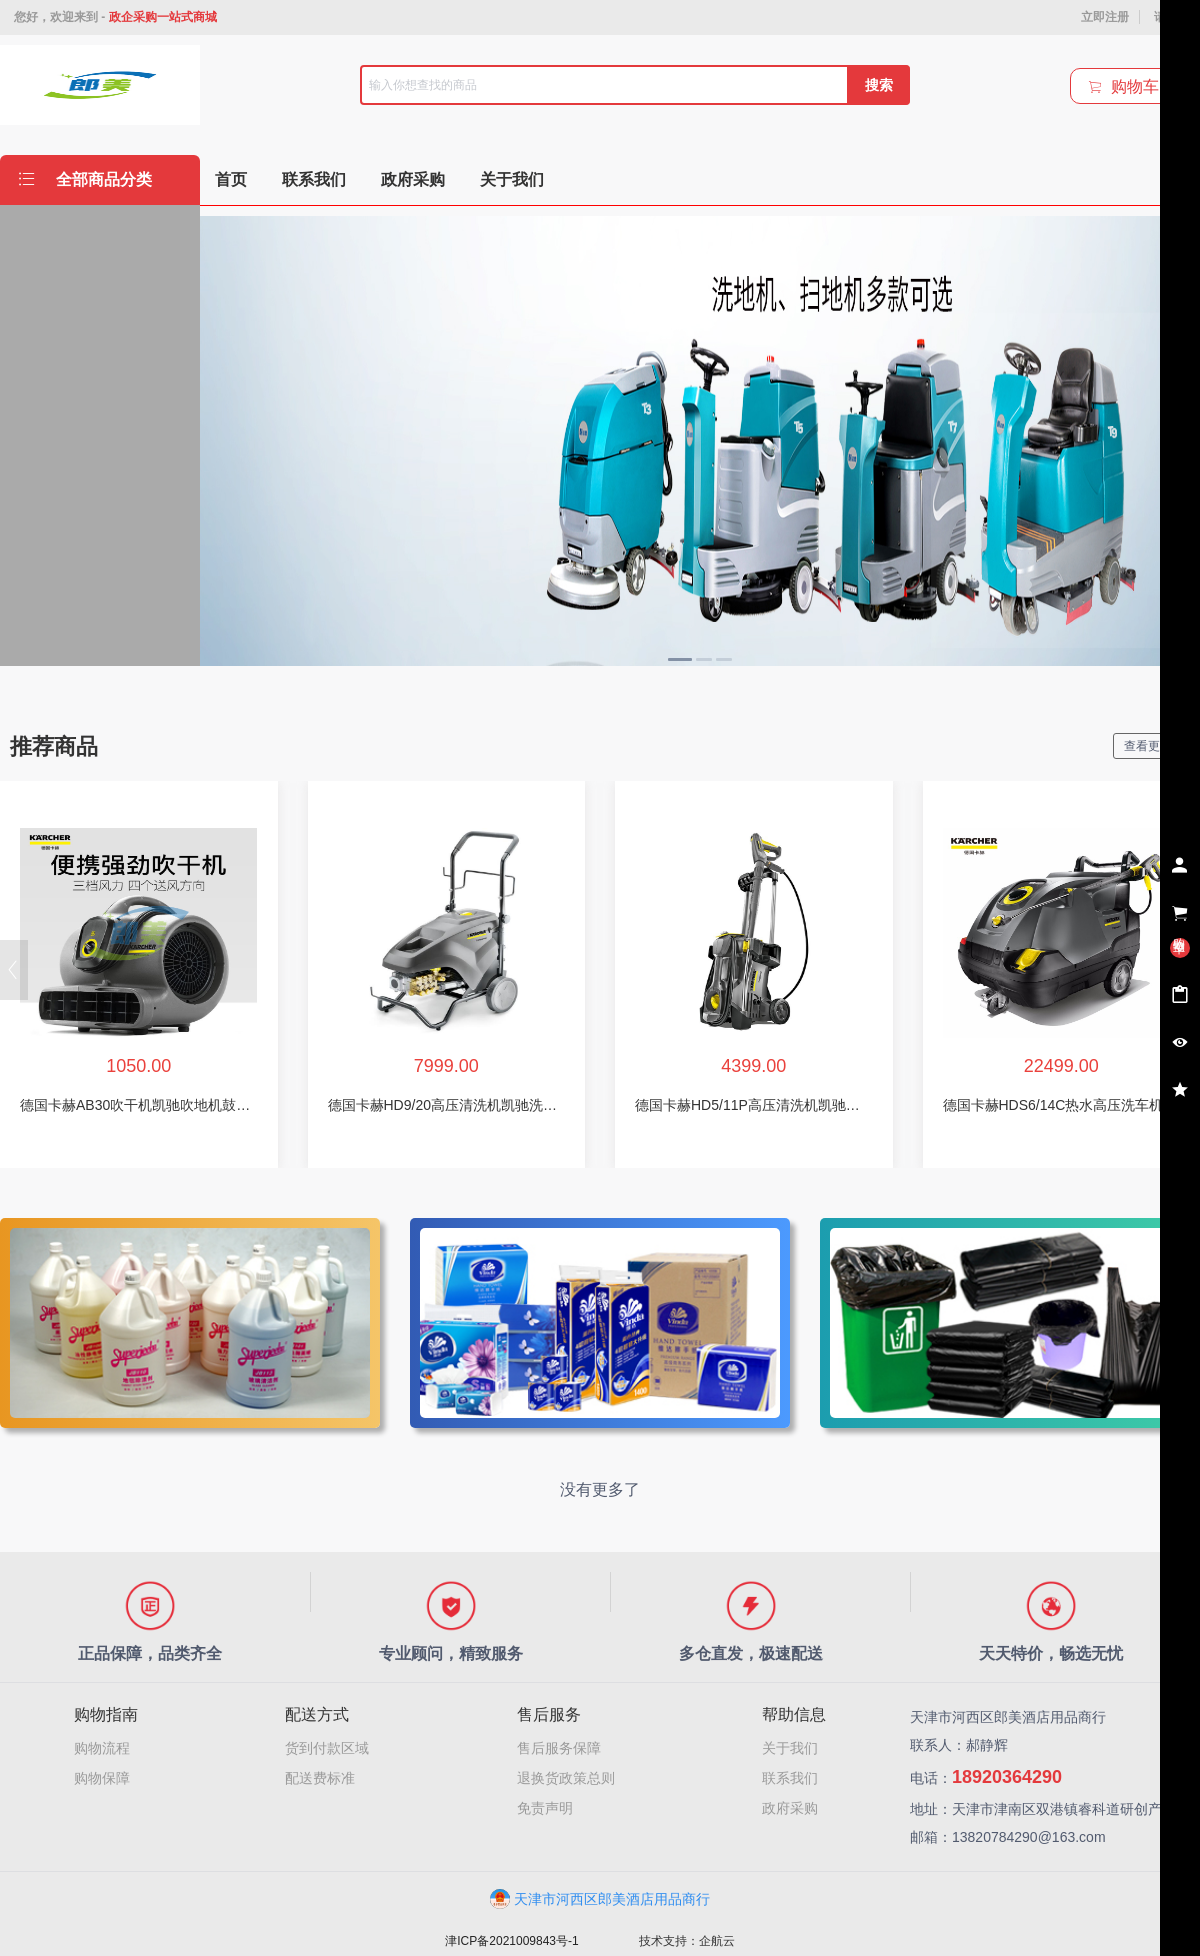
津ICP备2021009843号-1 (511, 1941)
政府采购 (790, 1808)
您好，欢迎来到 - (115, 17)
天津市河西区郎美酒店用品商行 (600, 1899)
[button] (14, 970)
